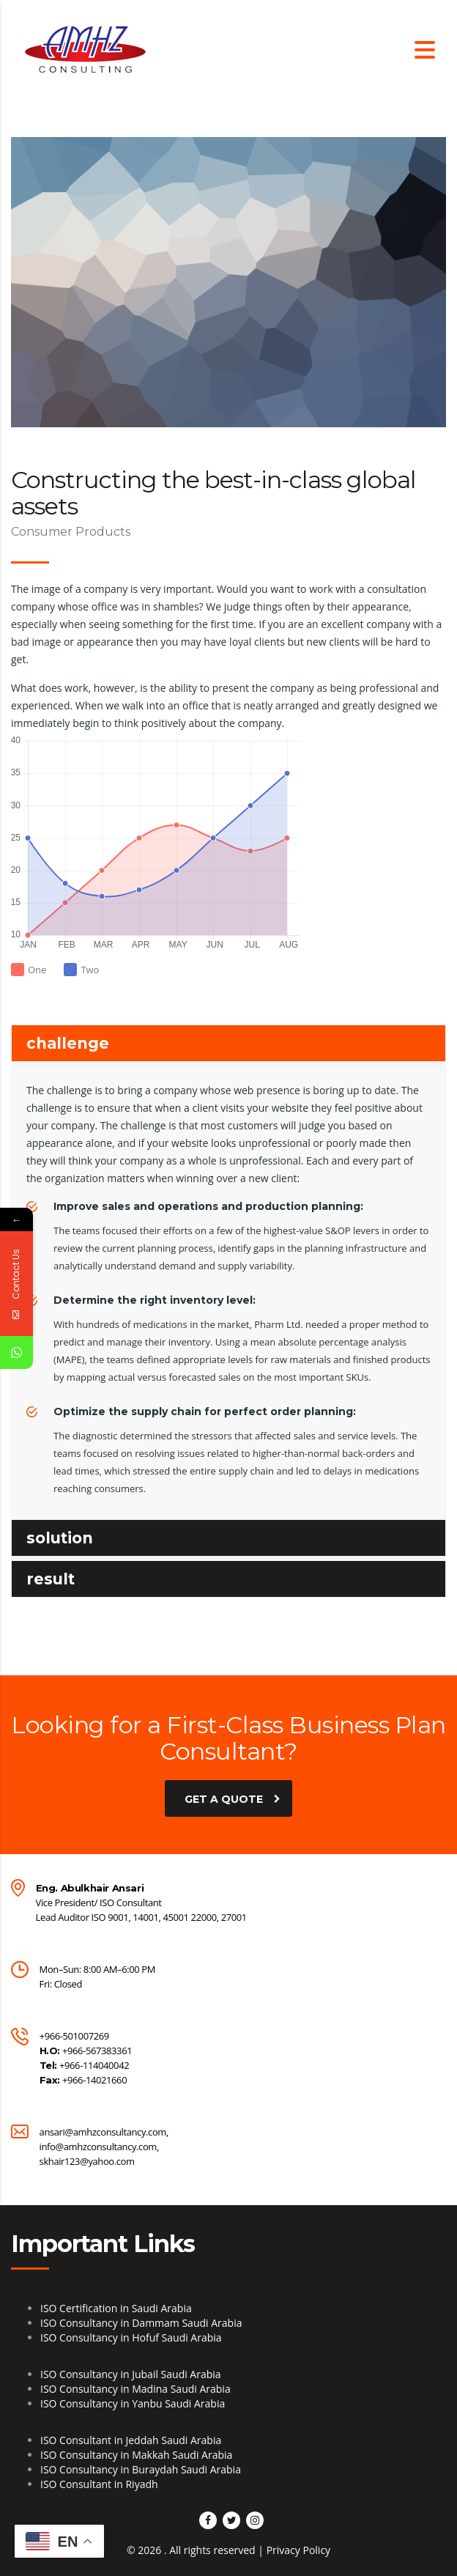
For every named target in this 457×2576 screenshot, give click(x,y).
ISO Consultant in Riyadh (99, 2484)
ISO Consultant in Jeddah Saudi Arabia (130, 2440)
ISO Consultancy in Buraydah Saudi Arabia (140, 2469)
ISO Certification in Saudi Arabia (116, 2308)
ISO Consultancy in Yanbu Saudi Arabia (132, 2403)
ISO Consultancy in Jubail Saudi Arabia (130, 2374)
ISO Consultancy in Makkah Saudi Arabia (136, 2455)
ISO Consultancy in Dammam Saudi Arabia (141, 2323)
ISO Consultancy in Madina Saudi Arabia (135, 2389)
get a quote (232, 1798)
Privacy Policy (298, 2550)
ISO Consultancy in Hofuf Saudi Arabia (131, 2337)
